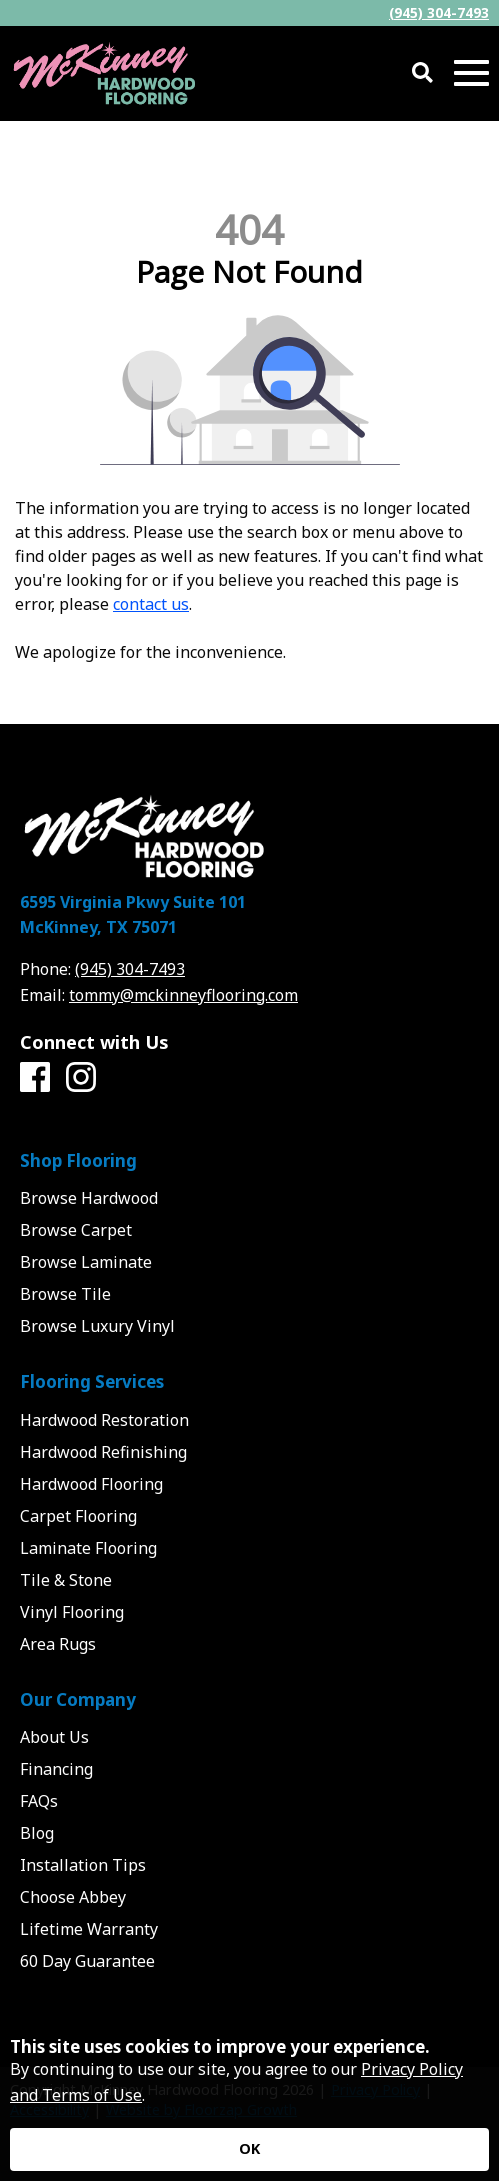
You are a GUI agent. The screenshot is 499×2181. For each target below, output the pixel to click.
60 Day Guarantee (87, 1961)
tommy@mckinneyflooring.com (183, 995)
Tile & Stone (66, 1580)
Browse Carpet (76, 1230)
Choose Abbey (73, 1897)
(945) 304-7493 (439, 12)
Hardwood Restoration (104, 1420)
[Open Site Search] (422, 73)
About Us (54, 1737)
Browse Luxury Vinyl (97, 1326)
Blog (37, 1833)
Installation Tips (83, 1865)
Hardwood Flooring (91, 1484)
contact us (151, 604)
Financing (56, 1769)
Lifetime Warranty (89, 1929)
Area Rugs (58, 1644)
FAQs (39, 1801)
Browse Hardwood (89, 1198)
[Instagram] (81, 1078)
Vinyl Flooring (72, 1612)
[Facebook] (35, 1078)
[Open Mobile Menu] (471, 73)
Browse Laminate (86, 1262)
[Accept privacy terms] (249, 2149)
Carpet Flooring (78, 1516)
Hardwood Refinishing (103, 1452)
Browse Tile (65, 1294)
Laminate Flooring (88, 1548)
